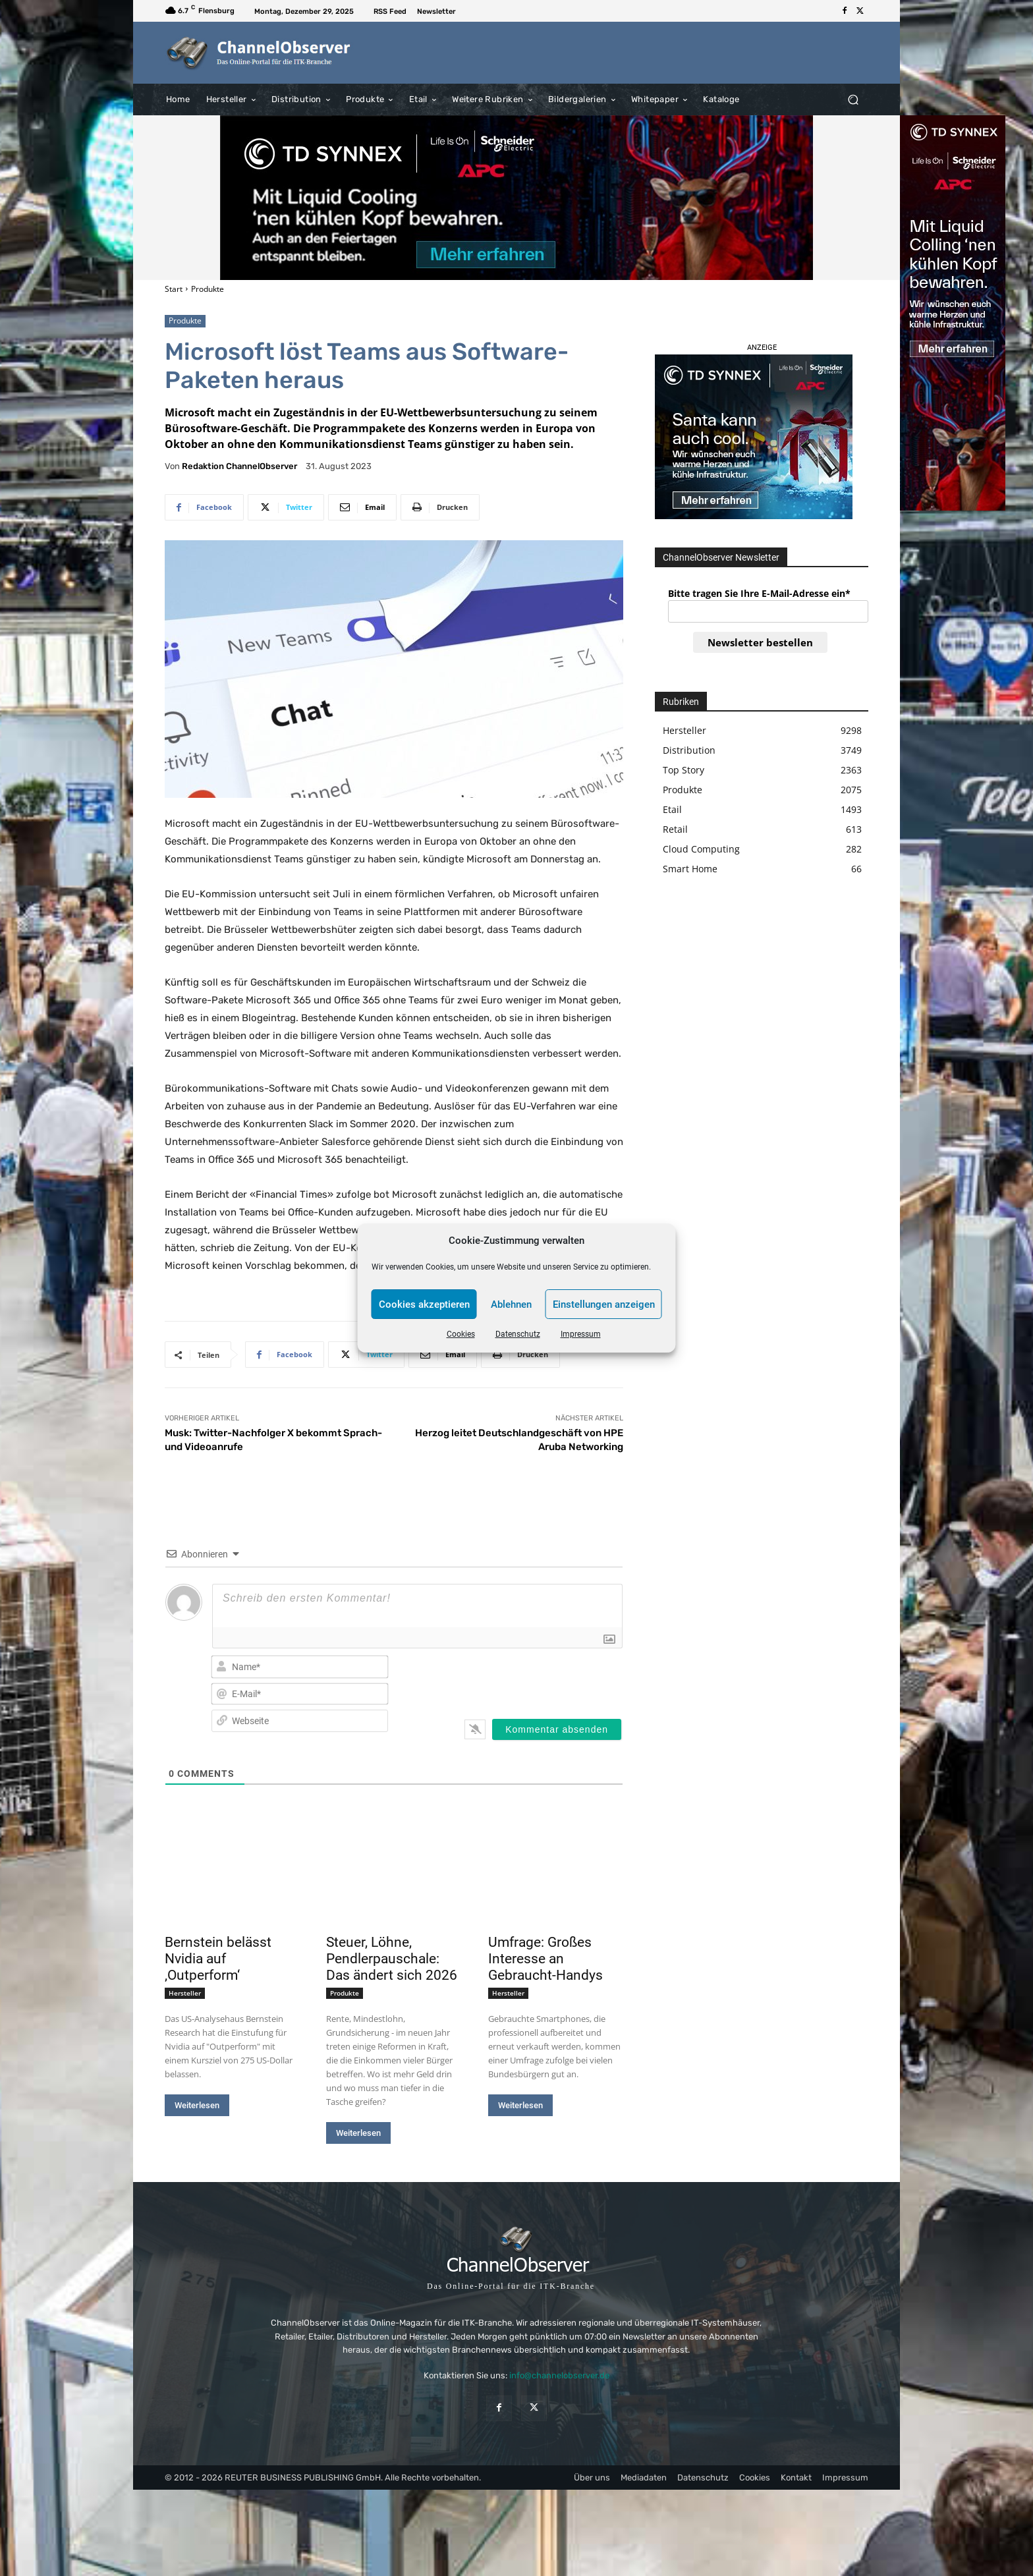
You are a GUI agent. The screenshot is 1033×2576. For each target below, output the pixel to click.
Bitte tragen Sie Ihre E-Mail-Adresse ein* (759, 593)
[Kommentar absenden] (556, 1729)
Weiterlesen (197, 2105)
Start (173, 288)
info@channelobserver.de (559, 2375)
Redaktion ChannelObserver (239, 466)
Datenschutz (517, 1334)
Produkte (207, 288)
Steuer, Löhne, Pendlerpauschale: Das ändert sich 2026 (391, 1958)
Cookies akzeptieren (424, 1304)
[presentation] (538, 1679)
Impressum (581, 1334)
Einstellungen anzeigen (604, 1304)
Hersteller (185, 1993)
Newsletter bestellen (760, 642)
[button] (852, 99)
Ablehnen (511, 1304)
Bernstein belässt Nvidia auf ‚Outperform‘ (218, 1958)
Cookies (461, 1334)
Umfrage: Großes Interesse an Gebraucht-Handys (545, 1958)
